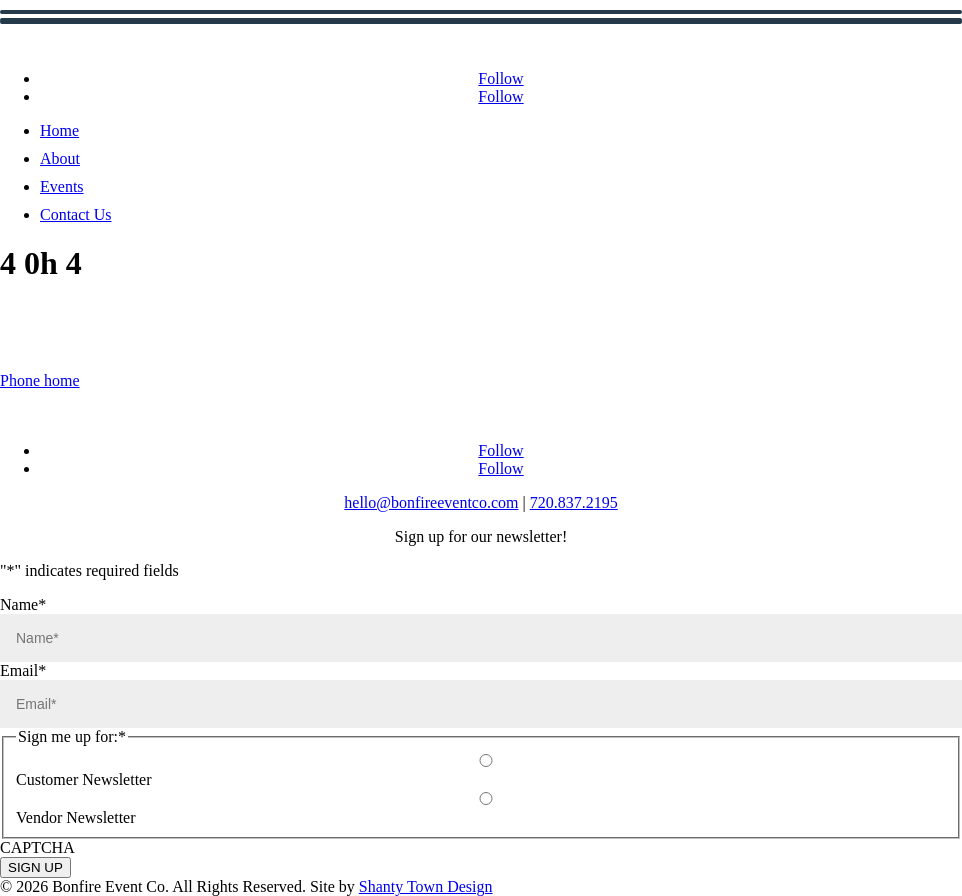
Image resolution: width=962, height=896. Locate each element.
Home (59, 130)
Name (23, 604)
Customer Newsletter (84, 779)
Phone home (40, 380)
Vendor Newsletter (76, 817)
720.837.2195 (574, 502)
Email (23, 670)
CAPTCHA (37, 847)
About (60, 158)
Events (62, 186)
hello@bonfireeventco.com (431, 502)
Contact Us (76, 214)
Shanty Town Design (426, 886)
